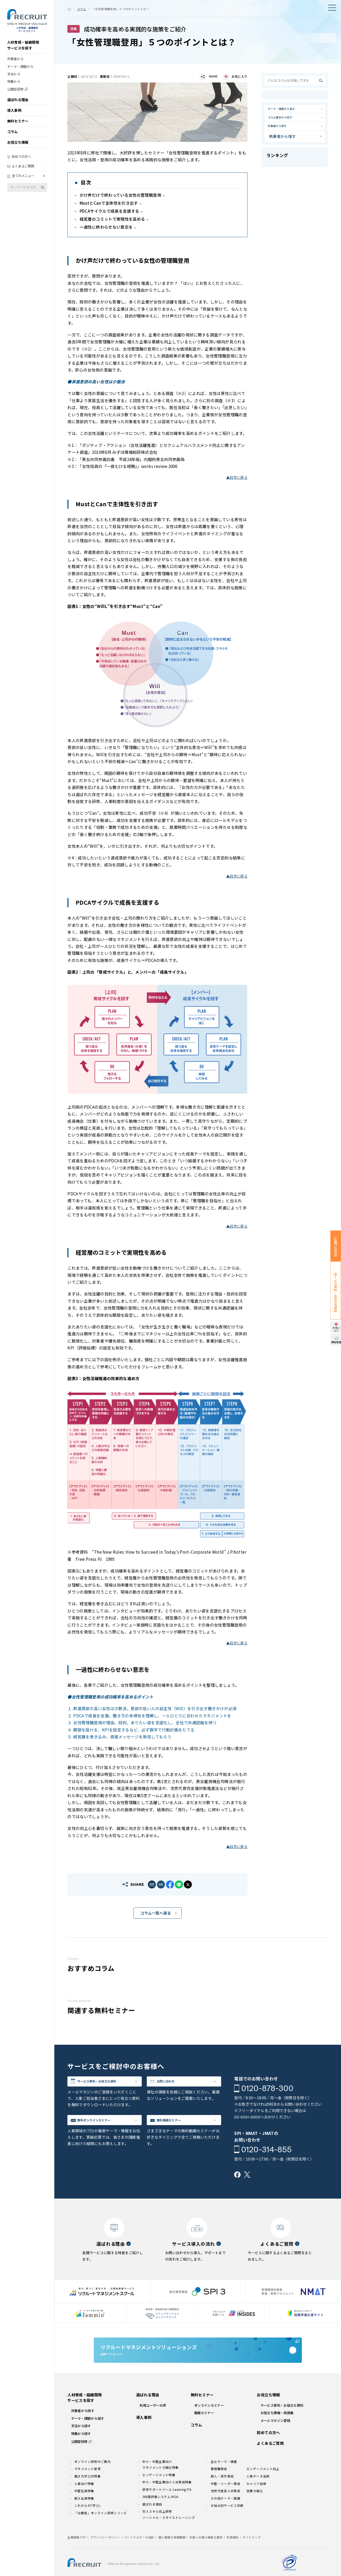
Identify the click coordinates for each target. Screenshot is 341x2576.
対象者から (15, 64)
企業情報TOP (76, 2558)
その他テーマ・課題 (225, 2519)
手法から (13, 79)
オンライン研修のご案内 (92, 2482)
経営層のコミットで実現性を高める (112, 219)
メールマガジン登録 (275, 2441)
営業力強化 (254, 2512)
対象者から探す (282, 134)
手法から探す (81, 2447)
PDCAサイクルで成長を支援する (109, 211)
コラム (12, 136)
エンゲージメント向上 (262, 2490)
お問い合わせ (174, 2083)
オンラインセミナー (209, 2426)
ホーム (69, 9)
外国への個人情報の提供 (206, 2558)
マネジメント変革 (87, 2490)
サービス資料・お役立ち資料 (110, 2083)
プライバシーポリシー (105, 2558)
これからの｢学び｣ (87, 2526)
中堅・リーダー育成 (225, 2504)
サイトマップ (251, 2558)
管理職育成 (219, 2490)
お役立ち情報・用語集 (277, 2433)
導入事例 (14, 115)
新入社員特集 (84, 2519)
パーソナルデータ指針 (139, 2558)
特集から (13, 86)
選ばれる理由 (18, 105)
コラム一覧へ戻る (155, 1913)
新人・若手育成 (222, 2497)
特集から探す (81, 2454)
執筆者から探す (282, 146)
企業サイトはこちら (198, 2363)
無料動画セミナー (178, 2126)
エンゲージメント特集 (158, 2495)
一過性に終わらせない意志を (106, 227)
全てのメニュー (23, 181)
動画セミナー (204, 2433)
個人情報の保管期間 (171, 2558)
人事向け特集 (84, 2504)
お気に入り (239, 76)
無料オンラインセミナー (105, 2126)
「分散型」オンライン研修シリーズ (100, 2534)
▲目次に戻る (236, 477)
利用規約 (232, 2558)
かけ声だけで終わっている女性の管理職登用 (120, 195)
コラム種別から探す (286, 122)
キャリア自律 (256, 2504)
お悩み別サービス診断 (227, 2526)
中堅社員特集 (84, 2512)
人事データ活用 (258, 2497)
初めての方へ (21, 161)
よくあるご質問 (23, 171)
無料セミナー (18, 126)
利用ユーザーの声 (153, 2426)
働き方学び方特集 (87, 2497)
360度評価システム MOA (160, 2518)
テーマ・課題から (20, 71)
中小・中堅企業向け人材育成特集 (167, 2503)
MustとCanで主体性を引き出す (109, 203)
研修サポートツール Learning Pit (166, 2510)
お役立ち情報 (18, 147)
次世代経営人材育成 (225, 2512)
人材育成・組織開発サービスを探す (23, 50)
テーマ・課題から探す (288, 110)
